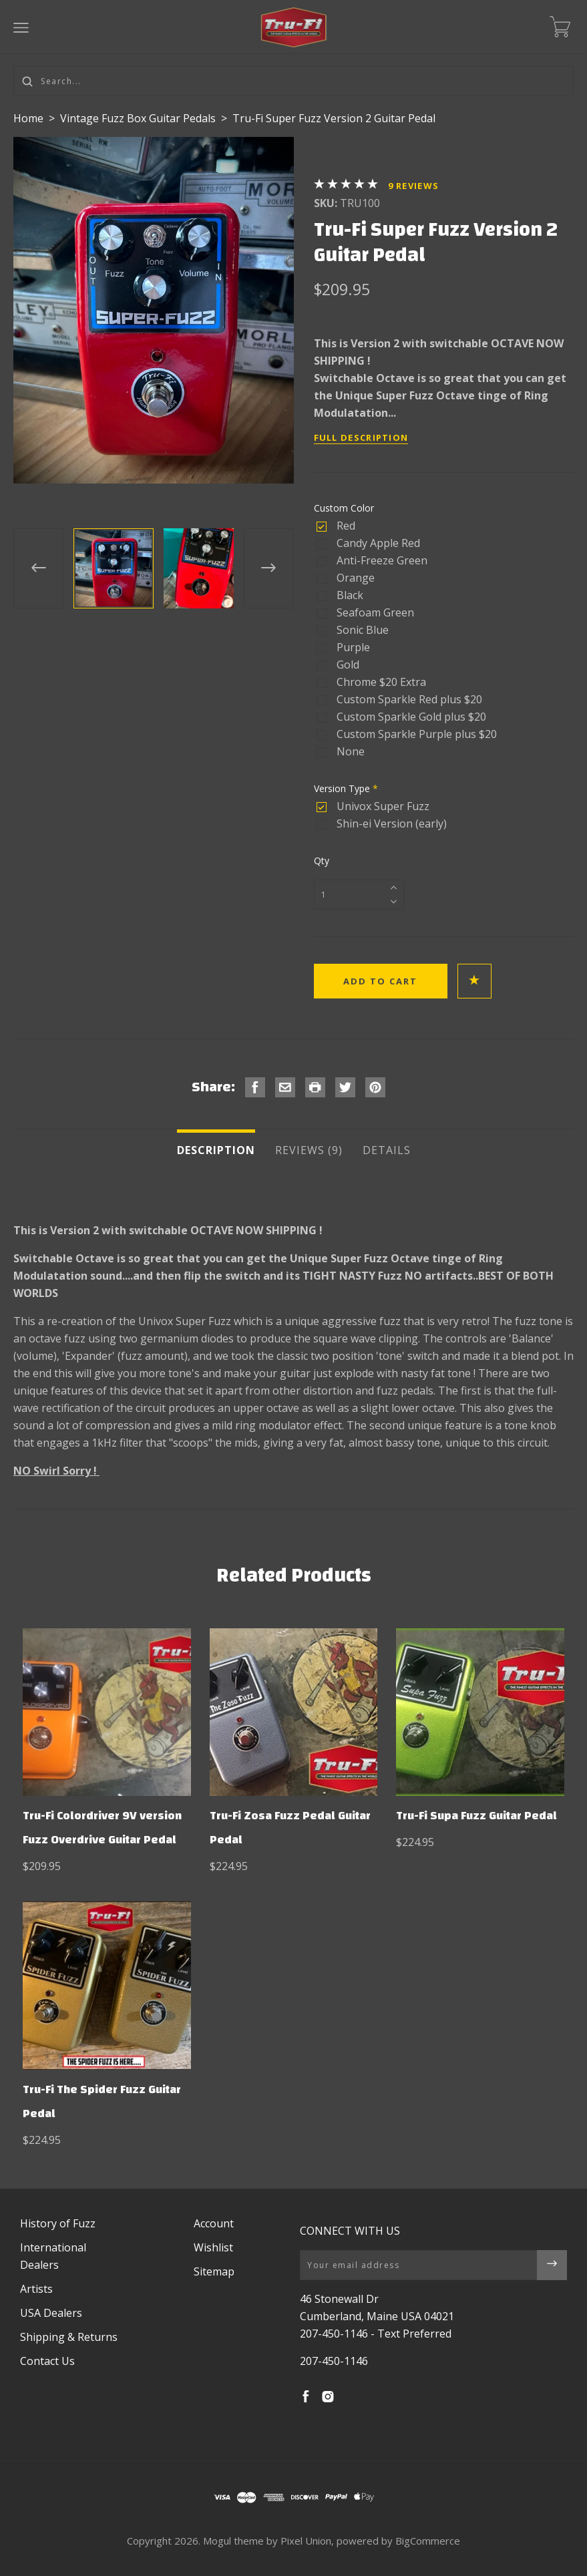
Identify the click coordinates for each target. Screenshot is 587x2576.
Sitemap (214, 2271)
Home (28, 118)
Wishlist (213, 2247)
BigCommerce (427, 2540)
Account (214, 2223)
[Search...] (293, 81)
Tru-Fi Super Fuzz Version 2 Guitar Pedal (333, 118)
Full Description (361, 437)
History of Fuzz (57, 2223)
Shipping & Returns (69, 2337)
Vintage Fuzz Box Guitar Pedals (139, 118)
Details (387, 1150)
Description (216, 1150)
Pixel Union (305, 2540)
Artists (36, 2288)
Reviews (413, 186)
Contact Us (47, 2361)
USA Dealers (51, 2313)
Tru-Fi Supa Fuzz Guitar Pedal (476, 1816)
